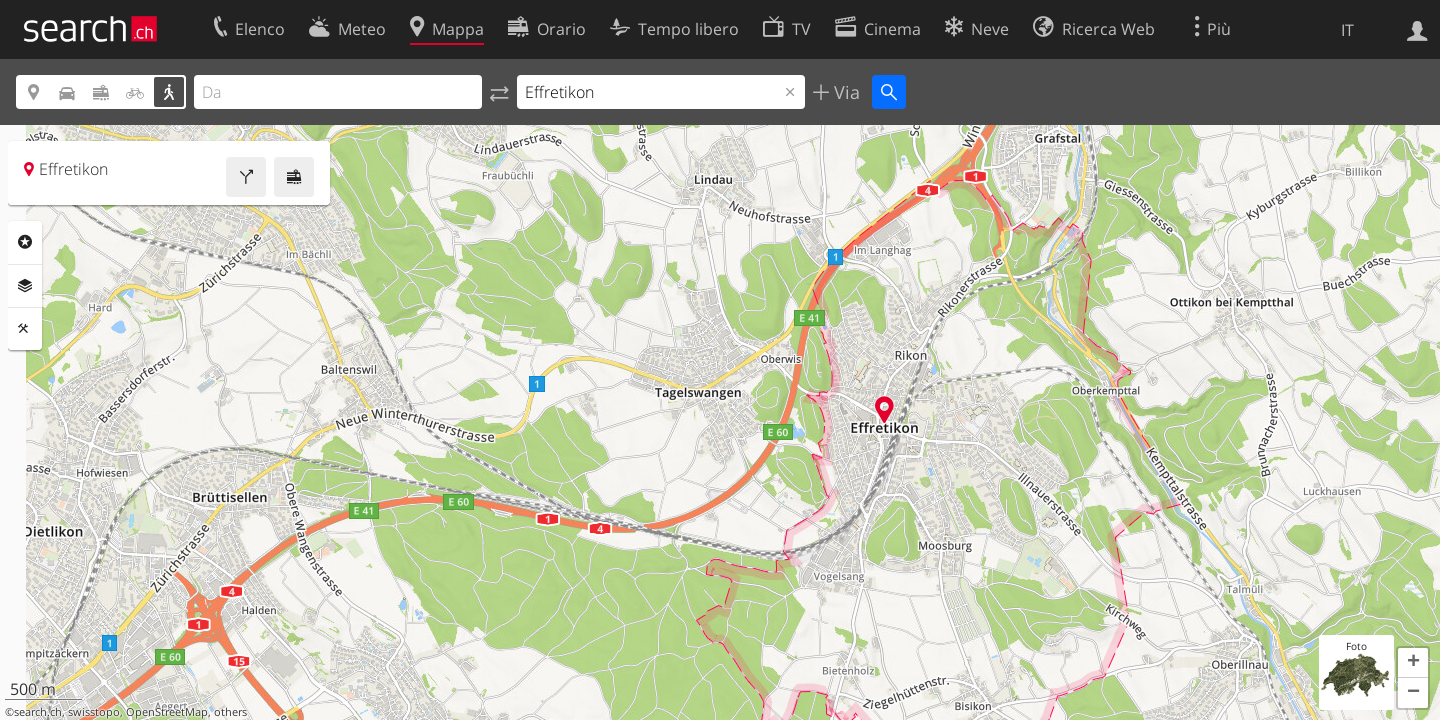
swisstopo (94, 712)
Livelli (25, 286)
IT (1347, 30)
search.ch (38, 712)
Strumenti (25, 329)
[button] (1413, 663)
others (230, 712)
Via (844, 92)
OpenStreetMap (167, 712)
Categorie (25, 242)
